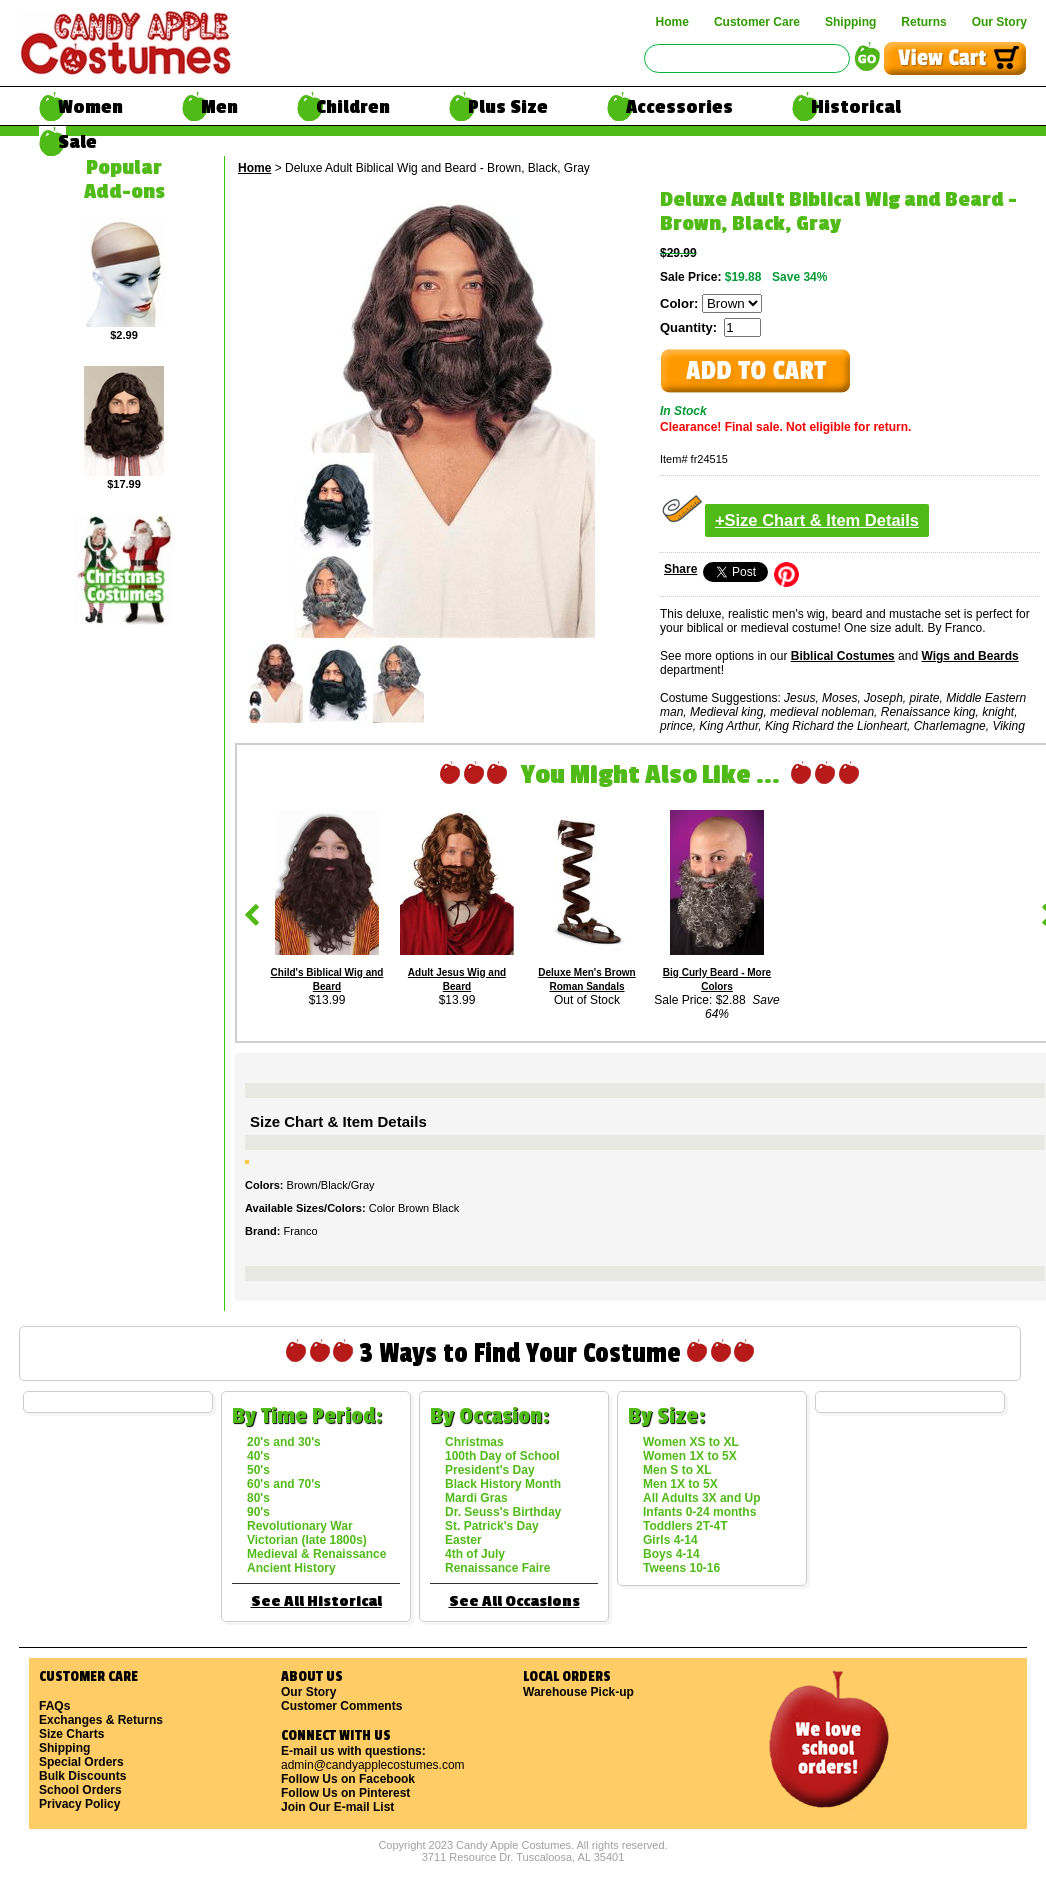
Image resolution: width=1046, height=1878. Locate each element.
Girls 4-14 (670, 1540)
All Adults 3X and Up (702, 1498)
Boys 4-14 (671, 1554)
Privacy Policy (79, 1804)
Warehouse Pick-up (578, 1692)
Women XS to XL (691, 1442)
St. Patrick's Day (492, 1526)
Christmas (474, 1442)
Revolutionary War (300, 1526)
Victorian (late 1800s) (307, 1540)
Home (672, 22)
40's (258, 1456)
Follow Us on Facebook (348, 1779)
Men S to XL (677, 1470)
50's (258, 1470)
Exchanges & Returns (101, 1720)
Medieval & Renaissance (316, 1554)
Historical (856, 107)
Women (90, 107)
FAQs (54, 1706)
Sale (77, 142)
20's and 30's (284, 1442)
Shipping (850, 22)
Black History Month (503, 1484)
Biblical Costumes (843, 656)
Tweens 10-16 (681, 1568)
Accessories (679, 107)
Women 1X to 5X (690, 1456)
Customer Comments (341, 1706)
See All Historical (316, 1601)
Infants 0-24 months (699, 1512)
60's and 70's (284, 1484)
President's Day (490, 1470)
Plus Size (508, 107)
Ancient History (291, 1568)
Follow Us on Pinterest (345, 1793)
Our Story (999, 22)
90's (258, 1512)
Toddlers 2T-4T (685, 1526)
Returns (923, 22)
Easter (463, 1540)
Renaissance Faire (497, 1568)
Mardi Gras (476, 1498)
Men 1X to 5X (680, 1484)
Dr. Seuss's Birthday (503, 1512)
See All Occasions (514, 1601)
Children (353, 107)
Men (219, 107)
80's (258, 1498)
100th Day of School (502, 1456)
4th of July (475, 1554)
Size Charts (71, 1734)
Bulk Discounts (82, 1776)
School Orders (80, 1790)
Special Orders (81, 1762)
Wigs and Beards (969, 656)
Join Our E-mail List (337, 1807)
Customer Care (757, 22)
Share (680, 569)
